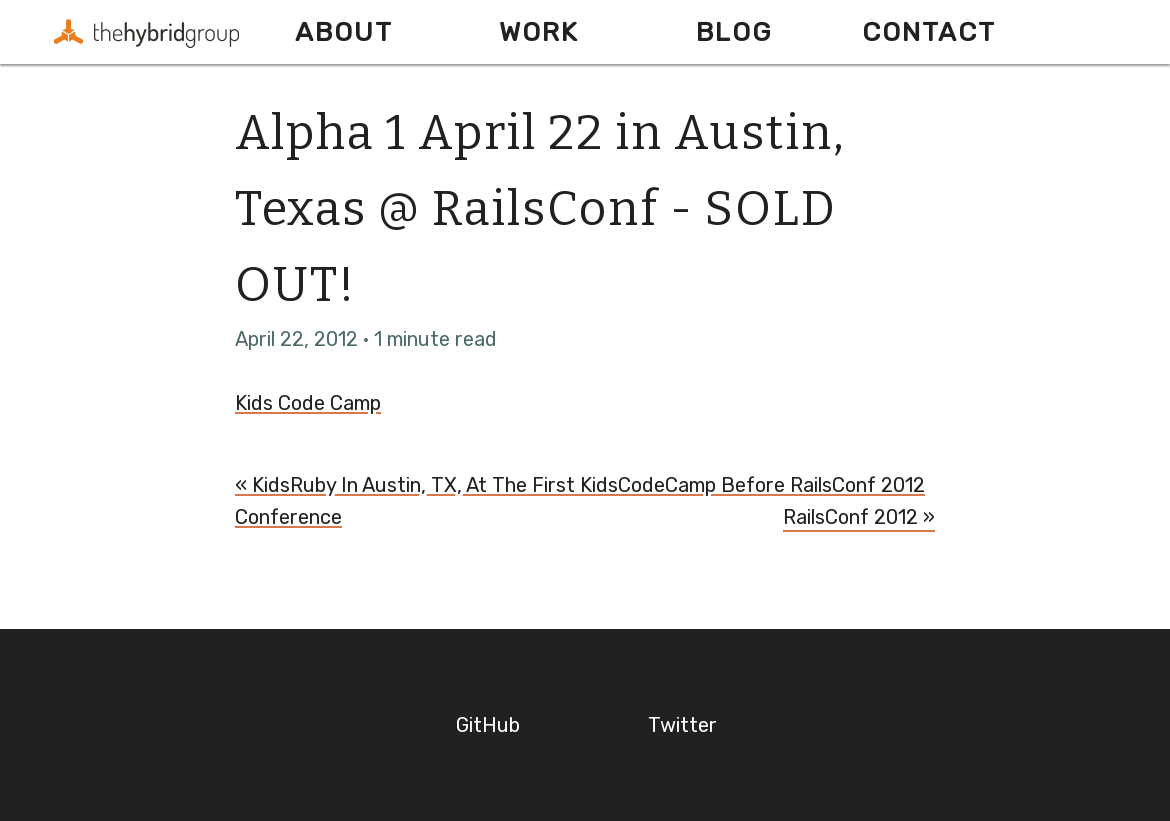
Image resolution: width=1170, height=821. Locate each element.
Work (539, 32)
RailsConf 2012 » (859, 517)
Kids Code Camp (308, 403)
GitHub (488, 725)
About (344, 32)
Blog (734, 32)
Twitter (682, 725)
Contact (929, 32)
